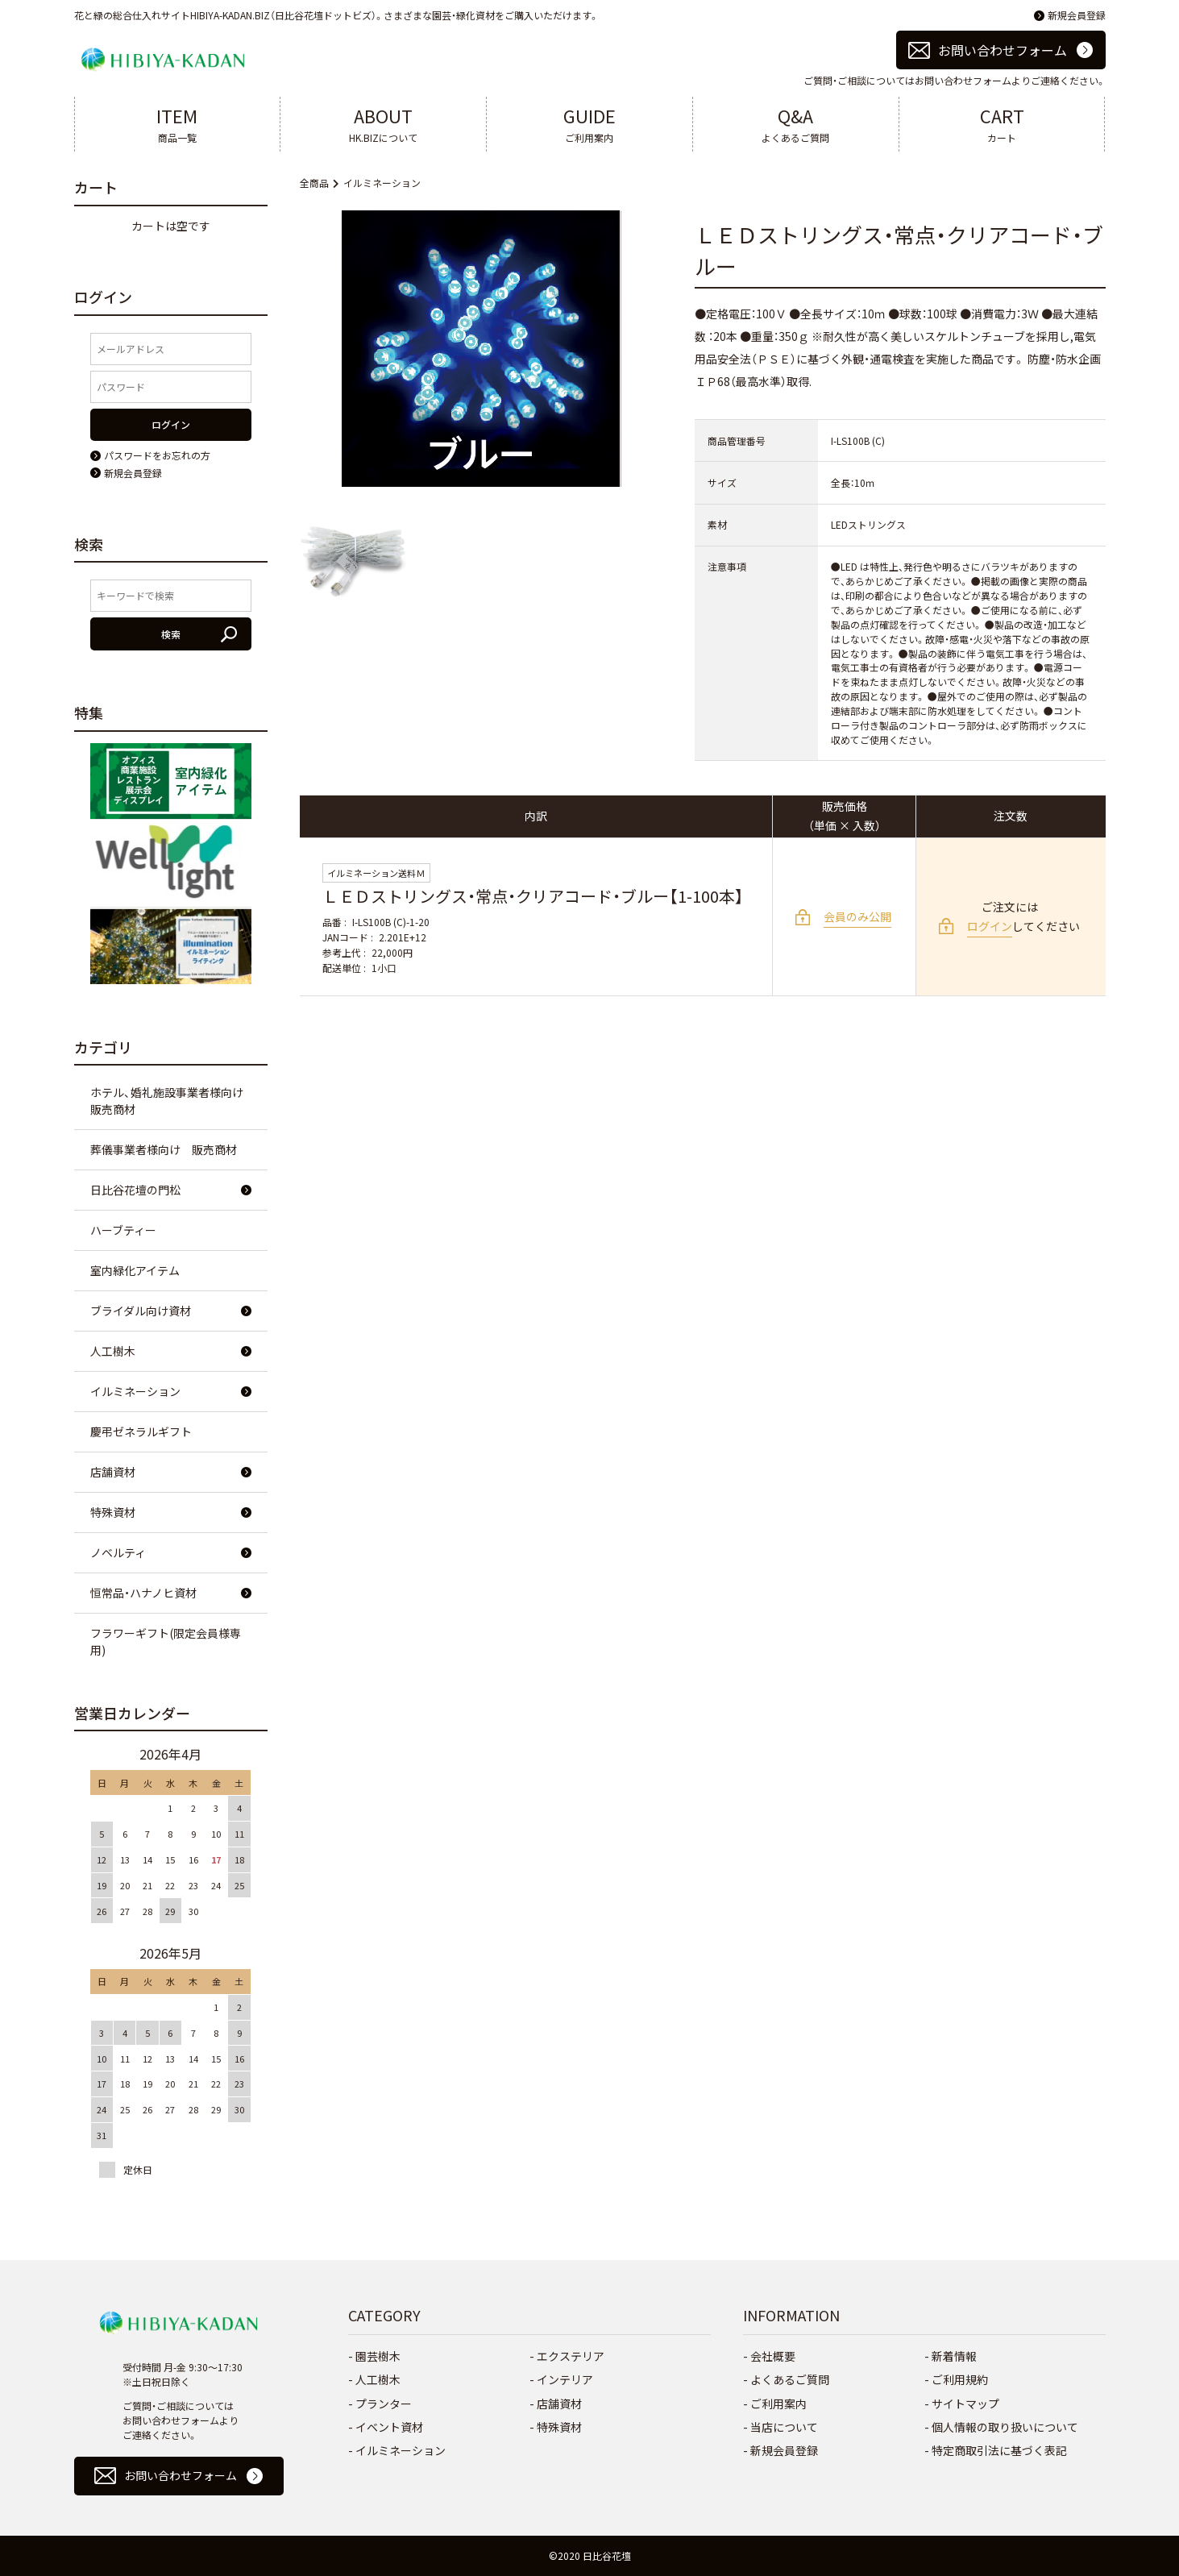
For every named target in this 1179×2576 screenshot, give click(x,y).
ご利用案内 (589, 123)
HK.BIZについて (383, 123)
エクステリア (570, 2356)
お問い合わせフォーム (1002, 50)
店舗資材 (112, 1472)
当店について (784, 2427)
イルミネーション (382, 182)
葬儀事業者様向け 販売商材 (163, 1149)
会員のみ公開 (857, 916)
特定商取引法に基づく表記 (999, 2450)
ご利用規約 (960, 2379)
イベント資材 (389, 2427)
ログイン (989, 926)
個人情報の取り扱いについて (1005, 2427)
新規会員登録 (1077, 15)
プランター (383, 2403)
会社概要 (772, 2356)
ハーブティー (123, 1230)
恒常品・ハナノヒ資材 (143, 1593)
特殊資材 (112, 1512)
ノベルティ (118, 1552)
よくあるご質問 (796, 123)
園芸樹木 (378, 2356)
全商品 (314, 182)
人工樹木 (112, 1351)
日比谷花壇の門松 (135, 1190)
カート (1002, 123)
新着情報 (954, 2356)
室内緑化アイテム (135, 1270)
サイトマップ (965, 2403)
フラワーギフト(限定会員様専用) (165, 1641)
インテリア (565, 2379)
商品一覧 (177, 123)
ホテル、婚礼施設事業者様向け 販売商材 (172, 1100)
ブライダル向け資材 (140, 1311)
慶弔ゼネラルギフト (141, 1431)
